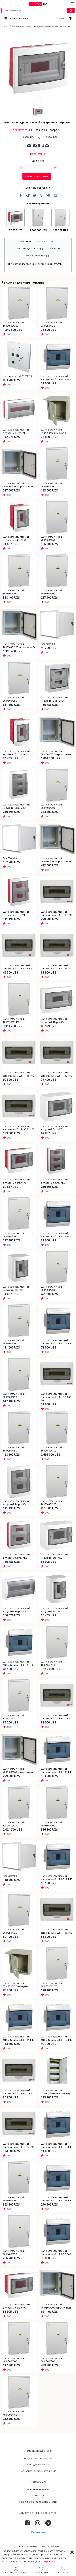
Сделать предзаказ (36, 176)
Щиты (28, 26)
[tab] (25, 241)
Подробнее (48, 2561)
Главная (6, 26)
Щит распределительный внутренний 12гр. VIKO (52, 26)
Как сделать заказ (38, 2464)
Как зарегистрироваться (38, 2458)
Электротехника (18, 26)
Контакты (38, 2495)
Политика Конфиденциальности (38, 2501)
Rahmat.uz (38, 2532)
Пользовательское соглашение (38, 2470)
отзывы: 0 (41, 130)
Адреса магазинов (38, 2489)
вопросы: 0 (56, 130)
